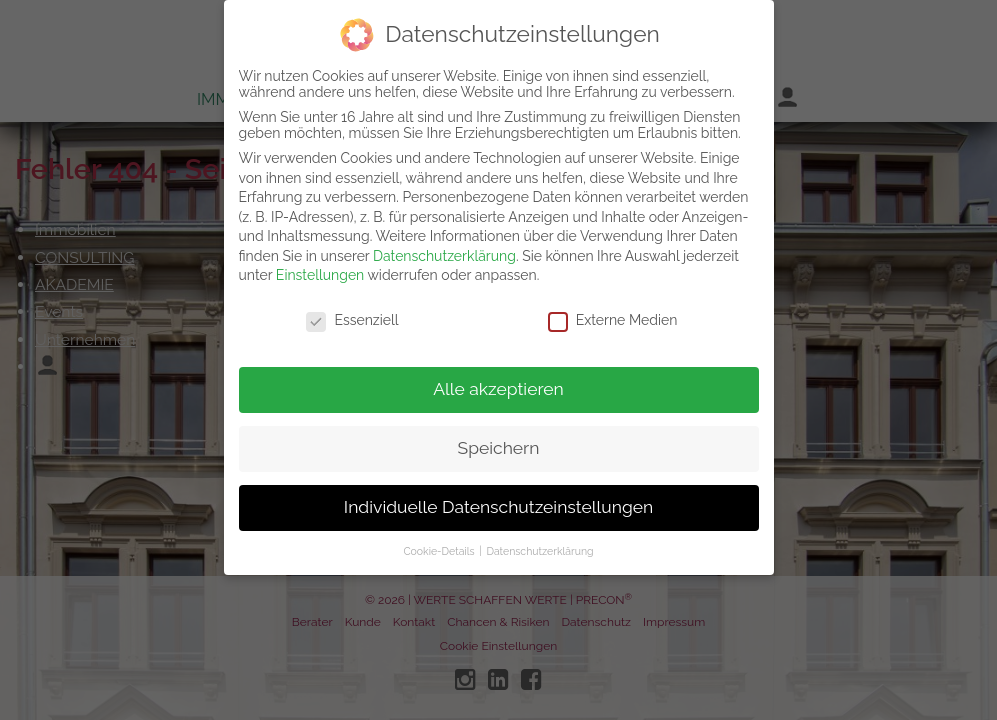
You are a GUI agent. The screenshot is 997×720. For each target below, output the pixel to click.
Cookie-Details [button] (440, 545)
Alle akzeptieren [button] (498, 383)
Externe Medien (613, 314)
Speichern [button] (499, 442)
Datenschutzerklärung (444, 250)
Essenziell (352, 314)
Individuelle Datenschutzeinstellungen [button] (498, 501)
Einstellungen (320, 270)
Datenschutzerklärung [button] (539, 545)
